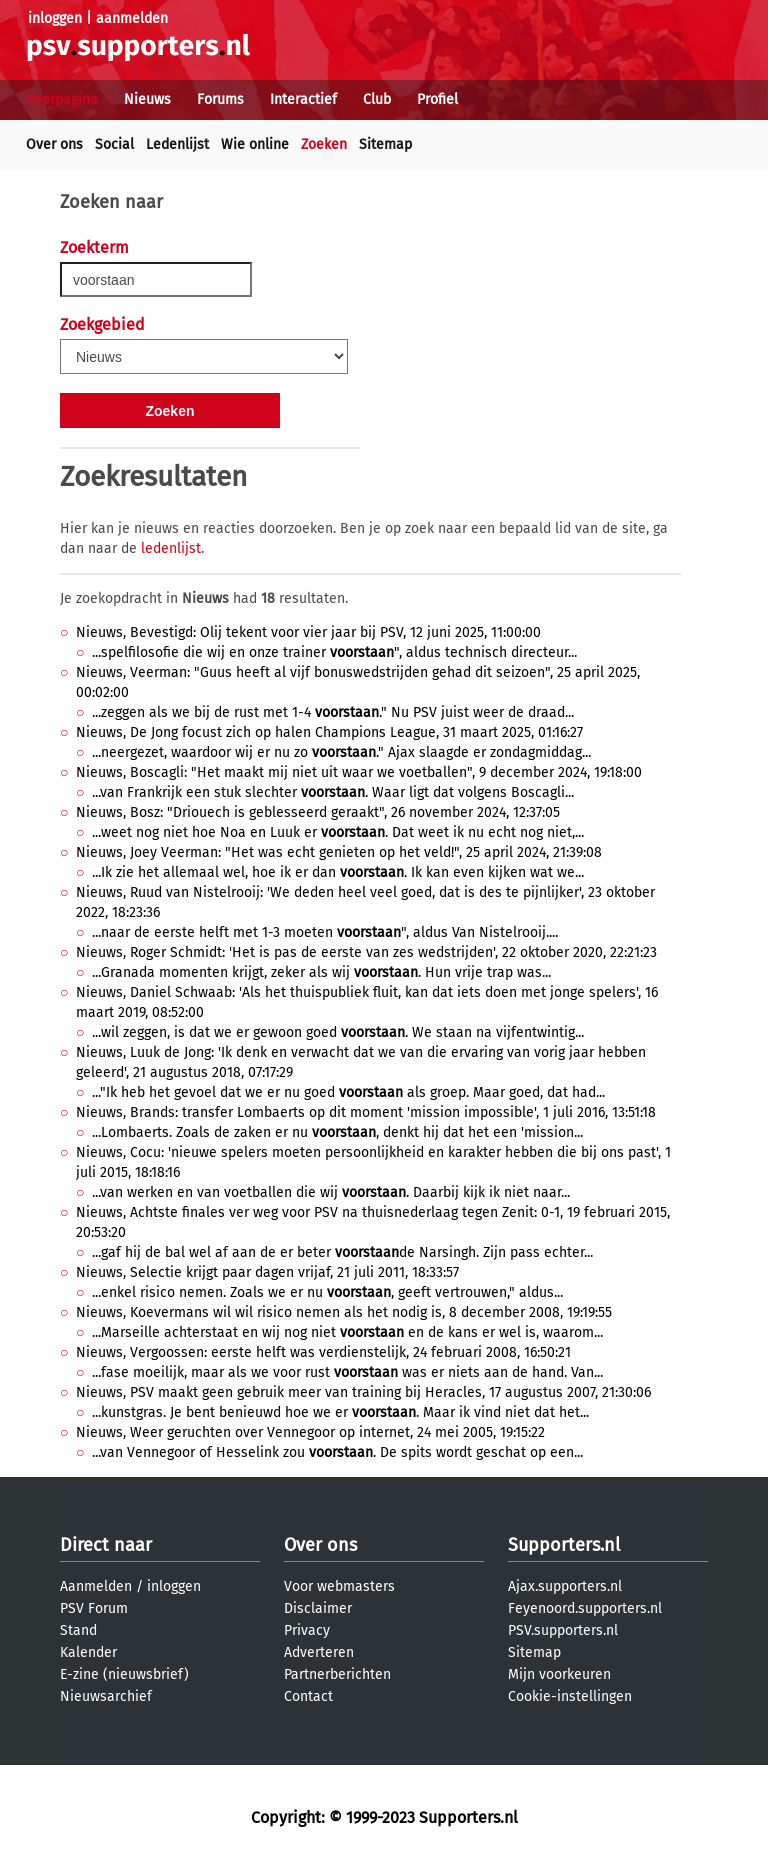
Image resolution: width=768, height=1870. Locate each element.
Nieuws (147, 99)
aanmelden (132, 18)
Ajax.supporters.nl (565, 1586)
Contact (308, 1696)
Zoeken (324, 144)
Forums (220, 99)
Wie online (255, 144)
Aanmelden (96, 1586)
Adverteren (319, 1652)
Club (377, 99)
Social (114, 144)
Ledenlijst (177, 144)
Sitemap (385, 144)
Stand (78, 1630)
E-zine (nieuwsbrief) (124, 1674)
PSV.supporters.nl (563, 1630)
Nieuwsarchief (106, 1696)
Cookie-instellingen (570, 1696)
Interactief (303, 99)
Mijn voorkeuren (559, 1674)
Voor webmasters (339, 1586)
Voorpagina (62, 99)
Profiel (437, 99)
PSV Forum (94, 1608)
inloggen (55, 18)
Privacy (307, 1630)
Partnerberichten (337, 1674)
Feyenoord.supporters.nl (585, 1608)
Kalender (88, 1652)
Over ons (54, 144)
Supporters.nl (564, 1545)
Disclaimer (318, 1608)
